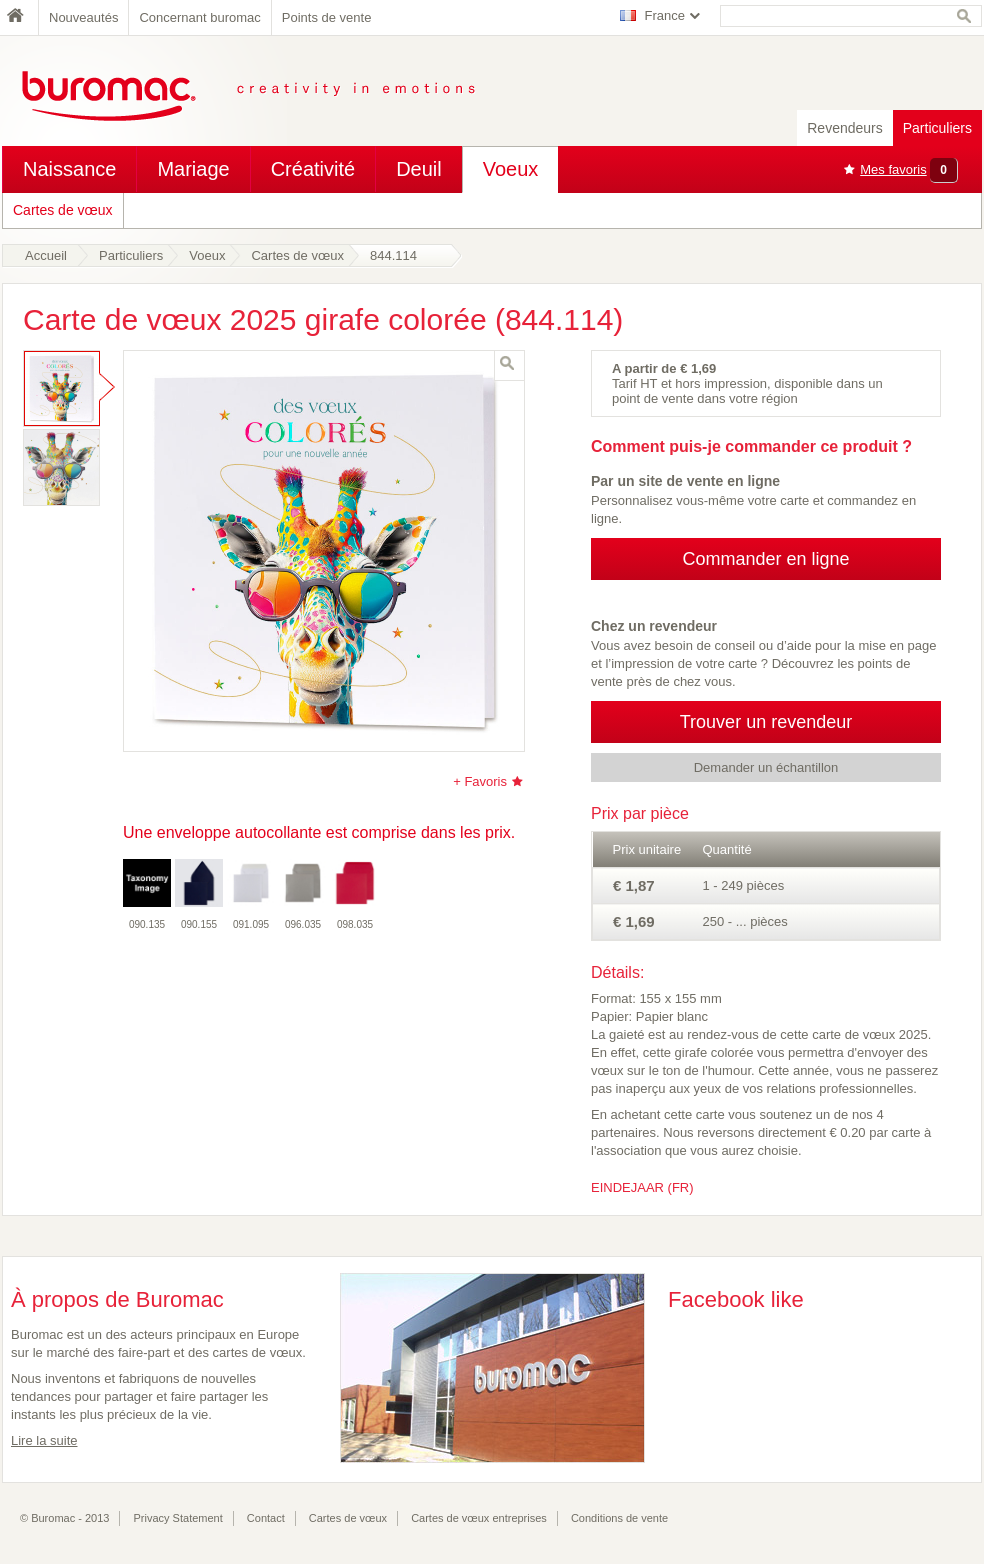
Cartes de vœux (63, 210)
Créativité (313, 169)
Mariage (193, 169)
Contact (266, 1518)
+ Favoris (480, 781)
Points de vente (327, 17)
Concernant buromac (199, 17)
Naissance (69, 169)
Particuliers (937, 128)
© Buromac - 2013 (64, 1518)
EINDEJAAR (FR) (642, 1187)
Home (20, 17)
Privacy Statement (178, 1518)
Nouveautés (83, 17)
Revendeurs (845, 128)
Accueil (46, 255)
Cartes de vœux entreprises (479, 1518)
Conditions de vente (619, 1518)
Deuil (419, 169)
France (665, 15)
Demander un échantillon (766, 767)
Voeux (511, 169)
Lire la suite (44, 1440)
